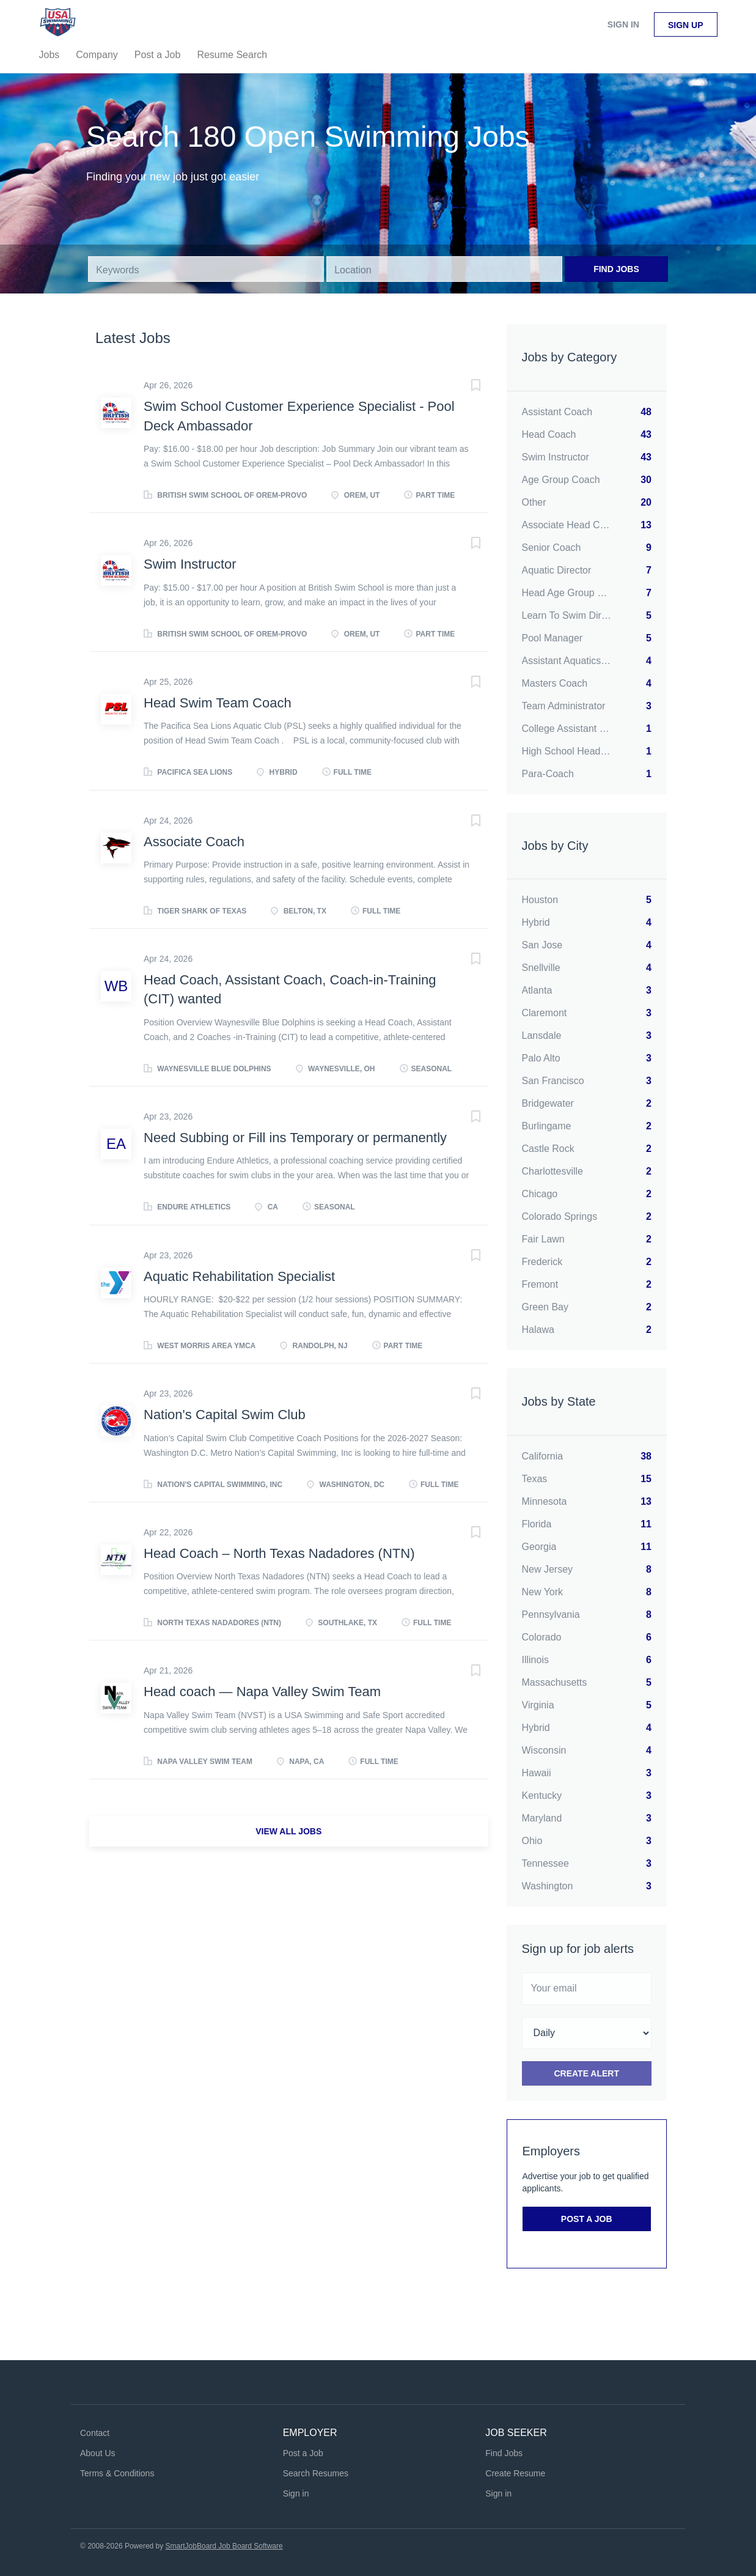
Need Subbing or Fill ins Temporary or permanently (295, 1137)
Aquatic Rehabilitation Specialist (239, 1276)
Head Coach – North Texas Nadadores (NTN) (279, 1553)
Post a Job (586, 2219)
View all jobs (288, 1831)
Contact (94, 2433)
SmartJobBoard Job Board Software (224, 2546)
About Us (98, 2453)
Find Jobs (616, 269)
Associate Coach (194, 841)
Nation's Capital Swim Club (225, 1414)
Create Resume (515, 2473)
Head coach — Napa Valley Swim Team (262, 1691)
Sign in (623, 24)
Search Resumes (315, 2473)
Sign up (685, 25)
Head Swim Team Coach (218, 702)
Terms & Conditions (117, 2473)
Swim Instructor (190, 564)
